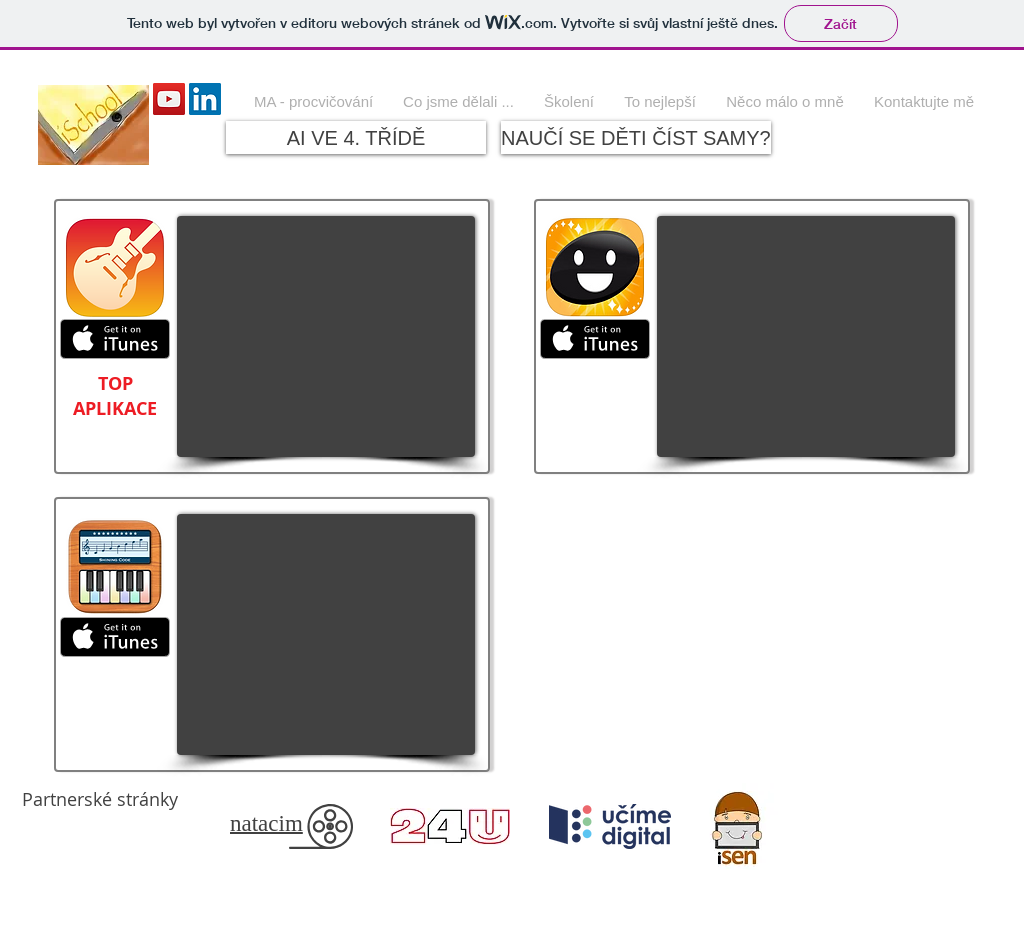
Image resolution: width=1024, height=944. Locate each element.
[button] (458, 101)
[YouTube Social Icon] (169, 99)
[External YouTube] (326, 336)
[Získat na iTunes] (115, 339)
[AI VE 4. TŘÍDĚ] (356, 137)
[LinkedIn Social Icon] (205, 99)
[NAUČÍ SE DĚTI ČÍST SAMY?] (636, 137)
